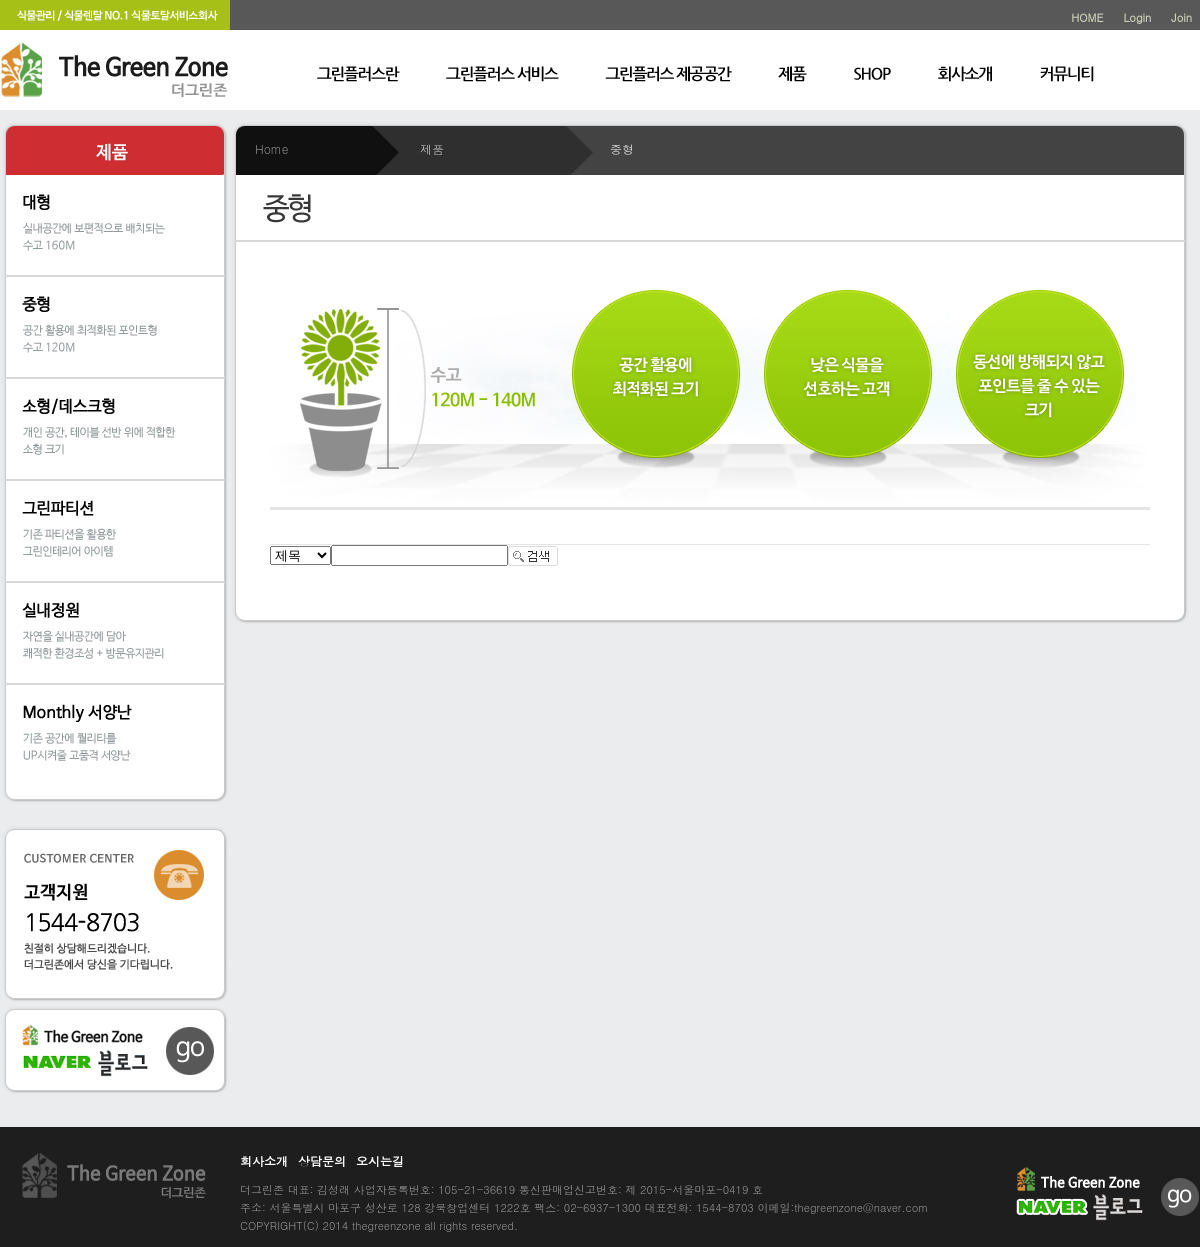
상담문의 (322, 1160)
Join (1181, 17)
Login (1137, 17)
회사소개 (264, 1160)
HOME (1087, 17)
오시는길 (380, 1160)
